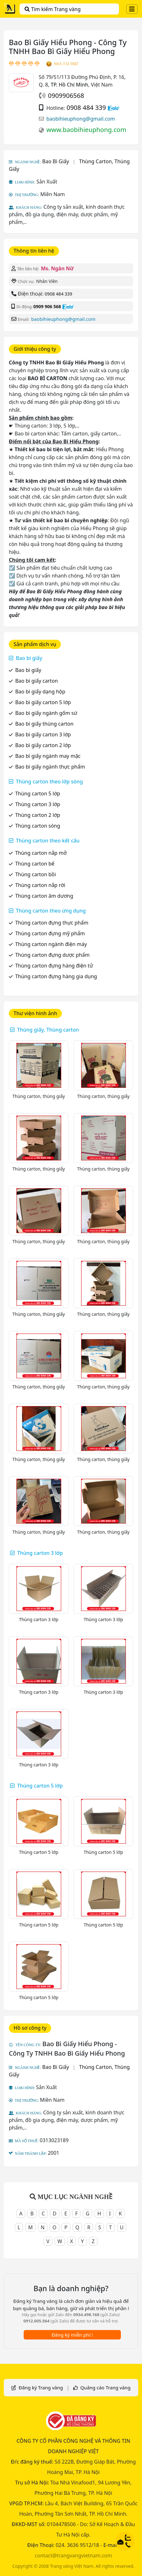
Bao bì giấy (29, 658)
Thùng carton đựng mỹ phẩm (50, 933)
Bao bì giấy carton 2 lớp (43, 745)
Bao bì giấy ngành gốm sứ (46, 713)
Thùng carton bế (34, 863)
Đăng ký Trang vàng (41, 2387)
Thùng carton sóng (37, 825)
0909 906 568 (47, 306)
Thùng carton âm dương (44, 895)
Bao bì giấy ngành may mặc (47, 755)
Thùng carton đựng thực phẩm (51, 922)
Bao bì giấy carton (36, 680)
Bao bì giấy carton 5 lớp (43, 702)
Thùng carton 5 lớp (37, 793)
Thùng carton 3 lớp (37, 804)
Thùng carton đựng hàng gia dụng (56, 976)
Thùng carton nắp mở (41, 852)
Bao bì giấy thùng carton (44, 723)
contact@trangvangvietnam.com (73, 2555)
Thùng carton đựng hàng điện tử (54, 965)
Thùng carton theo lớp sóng (49, 781)
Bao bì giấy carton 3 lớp (43, 734)
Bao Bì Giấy (55, 161)
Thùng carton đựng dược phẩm (52, 954)
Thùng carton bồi (35, 874)
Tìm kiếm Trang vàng (52, 9)
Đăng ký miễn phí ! (72, 2335)
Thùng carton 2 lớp (37, 815)
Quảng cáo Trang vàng (105, 2387)
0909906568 (66, 95)
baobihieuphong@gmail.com (80, 118)
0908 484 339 (86, 107)
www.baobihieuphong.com (86, 129)
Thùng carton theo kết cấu (48, 840)
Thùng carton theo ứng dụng (51, 910)
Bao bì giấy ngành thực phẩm (50, 766)
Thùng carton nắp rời (40, 885)
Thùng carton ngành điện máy (51, 944)
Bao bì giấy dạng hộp (40, 691)
